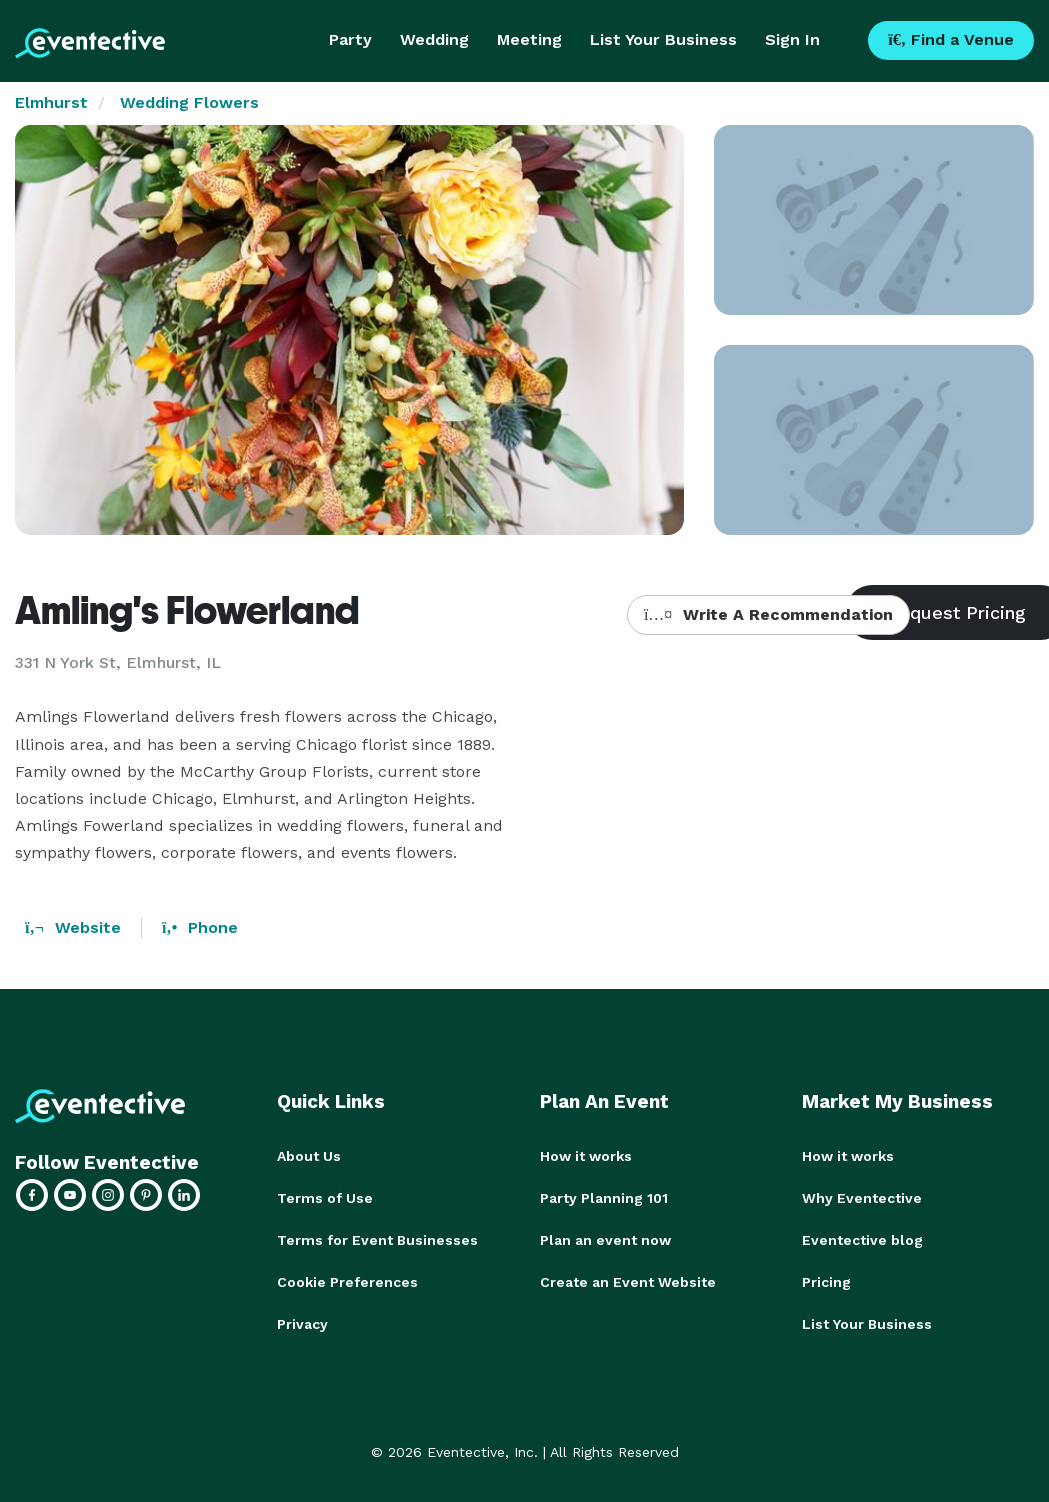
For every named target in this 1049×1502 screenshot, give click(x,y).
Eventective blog (862, 1240)
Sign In (792, 39)
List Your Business (663, 39)
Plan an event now (605, 1240)
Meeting (529, 39)
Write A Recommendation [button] (768, 614)
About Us (309, 1156)
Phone (200, 927)
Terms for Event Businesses (377, 1240)
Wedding (434, 39)
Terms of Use (325, 1198)
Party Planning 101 (604, 1198)
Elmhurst (51, 102)
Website (73, 927)
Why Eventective (862, 1198)
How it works (586, 1156)
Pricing (826, 1282)
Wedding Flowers (189, 102)
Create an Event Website (628, 1282)
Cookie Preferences (347, 1282)
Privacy (302, 1324)
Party (350, 39)
